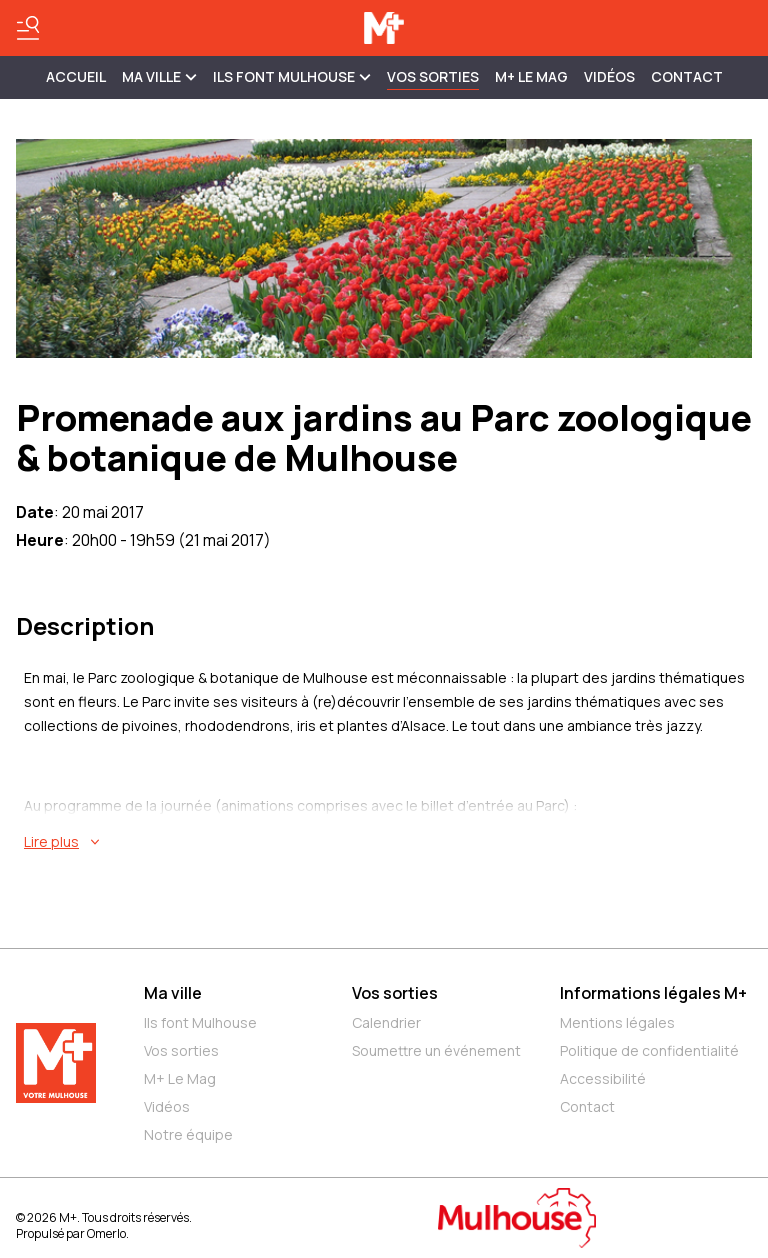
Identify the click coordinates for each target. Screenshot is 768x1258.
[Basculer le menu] (28, 28)
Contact (687, 76)
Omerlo (106, 1233)
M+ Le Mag (531, 76)
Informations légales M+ (653, 993)
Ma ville (173, 993)
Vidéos (609, 76)
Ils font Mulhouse (200, 1022)
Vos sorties (433, 76)
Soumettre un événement (436, 1050)
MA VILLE (159, 76)
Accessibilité (603, 1078)
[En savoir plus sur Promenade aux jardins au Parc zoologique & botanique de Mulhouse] (388, 842)
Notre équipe (188, 1134)
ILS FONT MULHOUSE (292, 76)
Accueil (76, 76)
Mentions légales (617, 1022)
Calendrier (386, 1022)
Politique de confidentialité (649, 1050)
